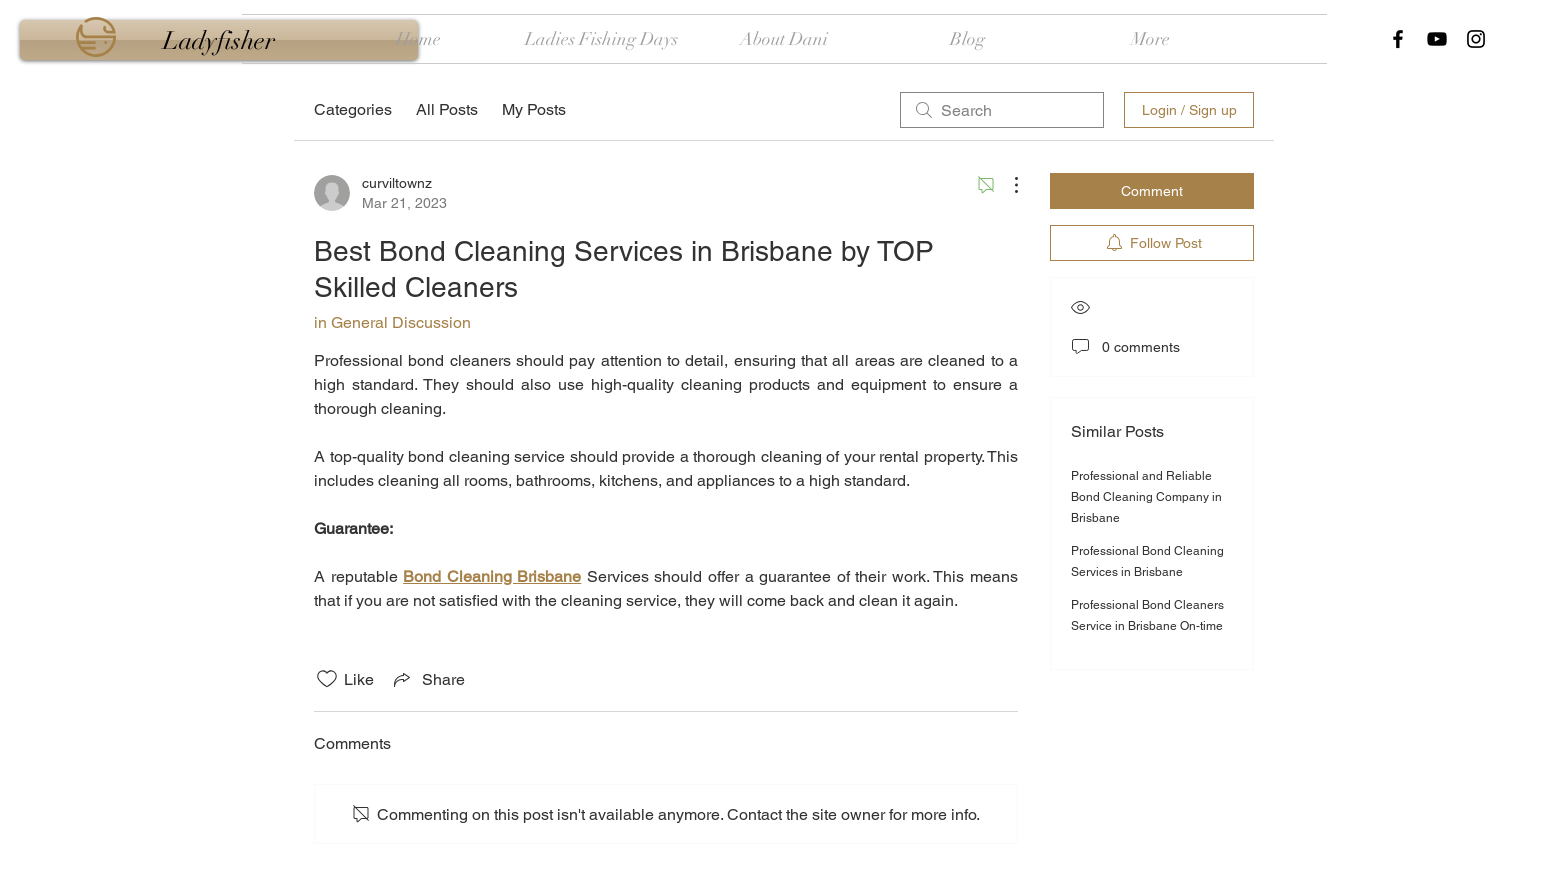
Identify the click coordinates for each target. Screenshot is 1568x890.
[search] (1002, 110)
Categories (353, 109)
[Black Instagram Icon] (1476, 39)
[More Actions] (1006, 185)
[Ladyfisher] (219, 40)
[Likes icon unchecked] (327, 679)
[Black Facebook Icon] (1398, 39)
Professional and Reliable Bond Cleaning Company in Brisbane (1146, 497)
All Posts (447, 109)
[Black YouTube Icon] (1437, 39)
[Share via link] (427, 679)
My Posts (534, 109)
